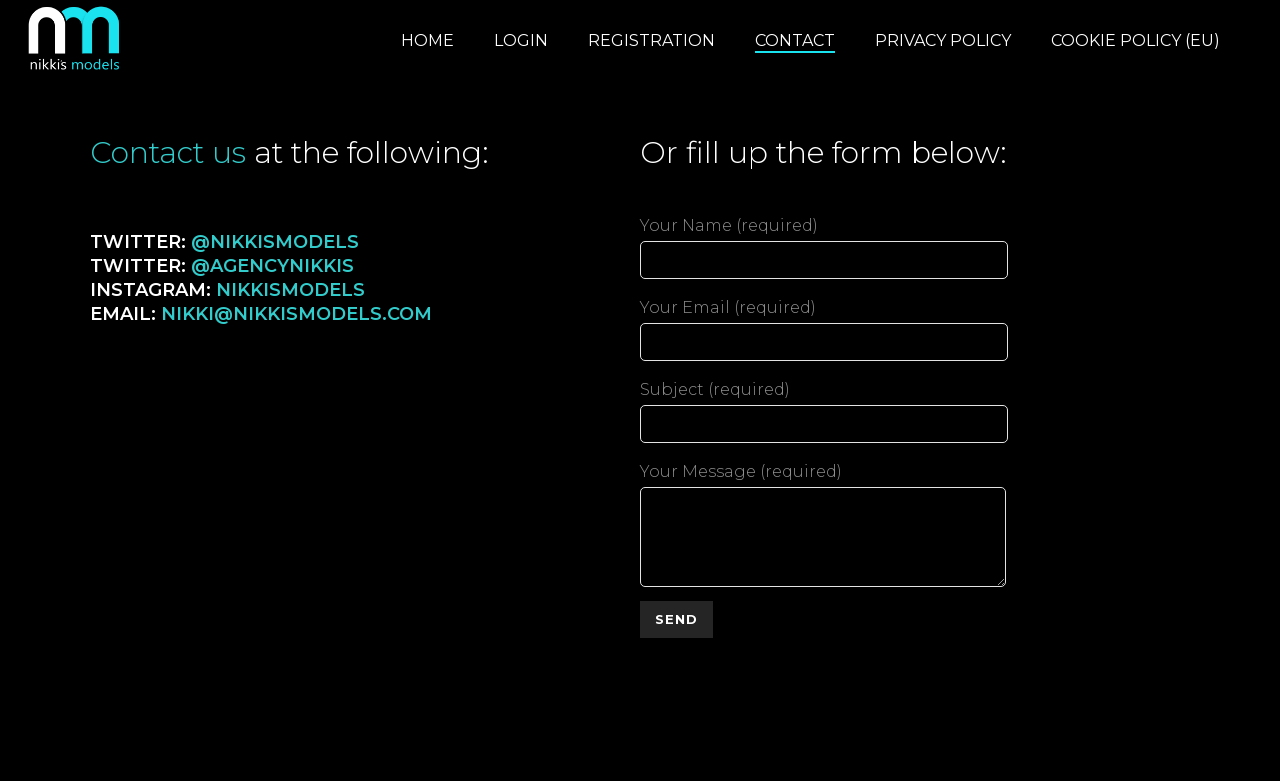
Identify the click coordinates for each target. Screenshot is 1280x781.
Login (521, 40)
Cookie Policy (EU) (1135, 40)
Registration (651, 40)
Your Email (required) (824, 325)
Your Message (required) (823, 486)
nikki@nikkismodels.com (296, 314)
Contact (795, 40)
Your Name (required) (824, 243)
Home (427, 40)
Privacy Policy (943, 40)
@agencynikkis (272, 266)
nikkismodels (290, 290)
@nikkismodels (275, 242)
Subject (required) (824, 407)
